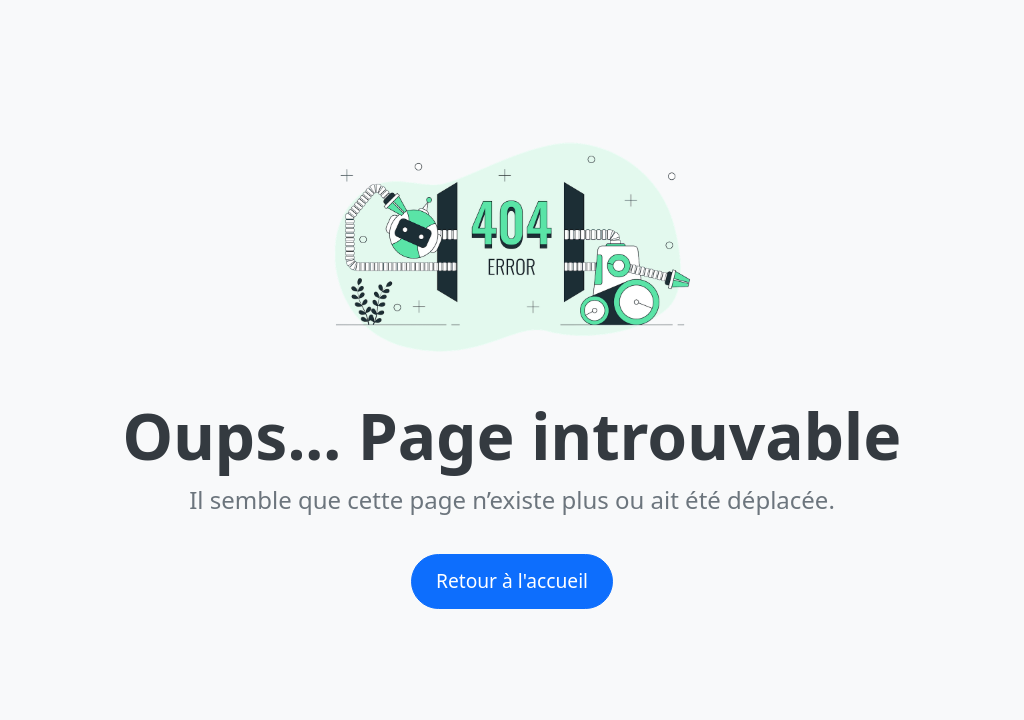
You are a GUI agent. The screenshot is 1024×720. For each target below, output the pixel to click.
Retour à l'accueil (512, 580)
